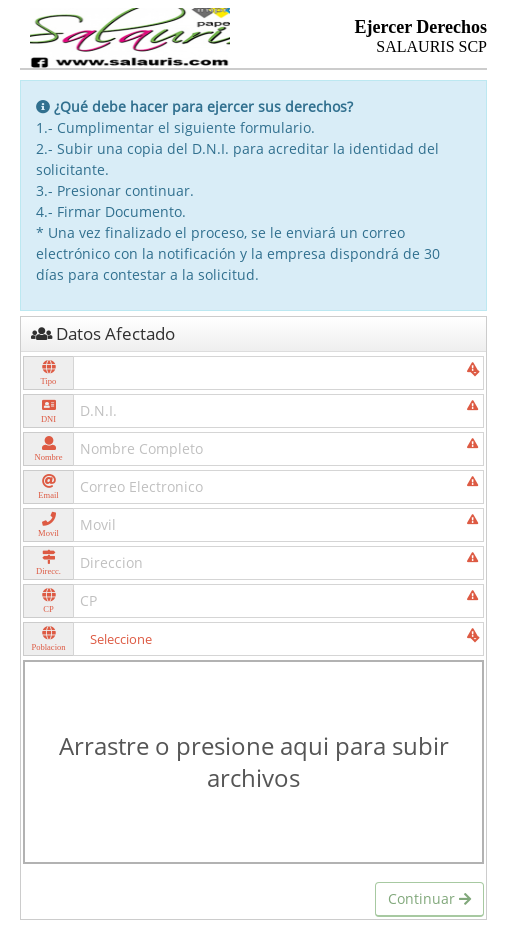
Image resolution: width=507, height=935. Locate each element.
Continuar (429, 898)
